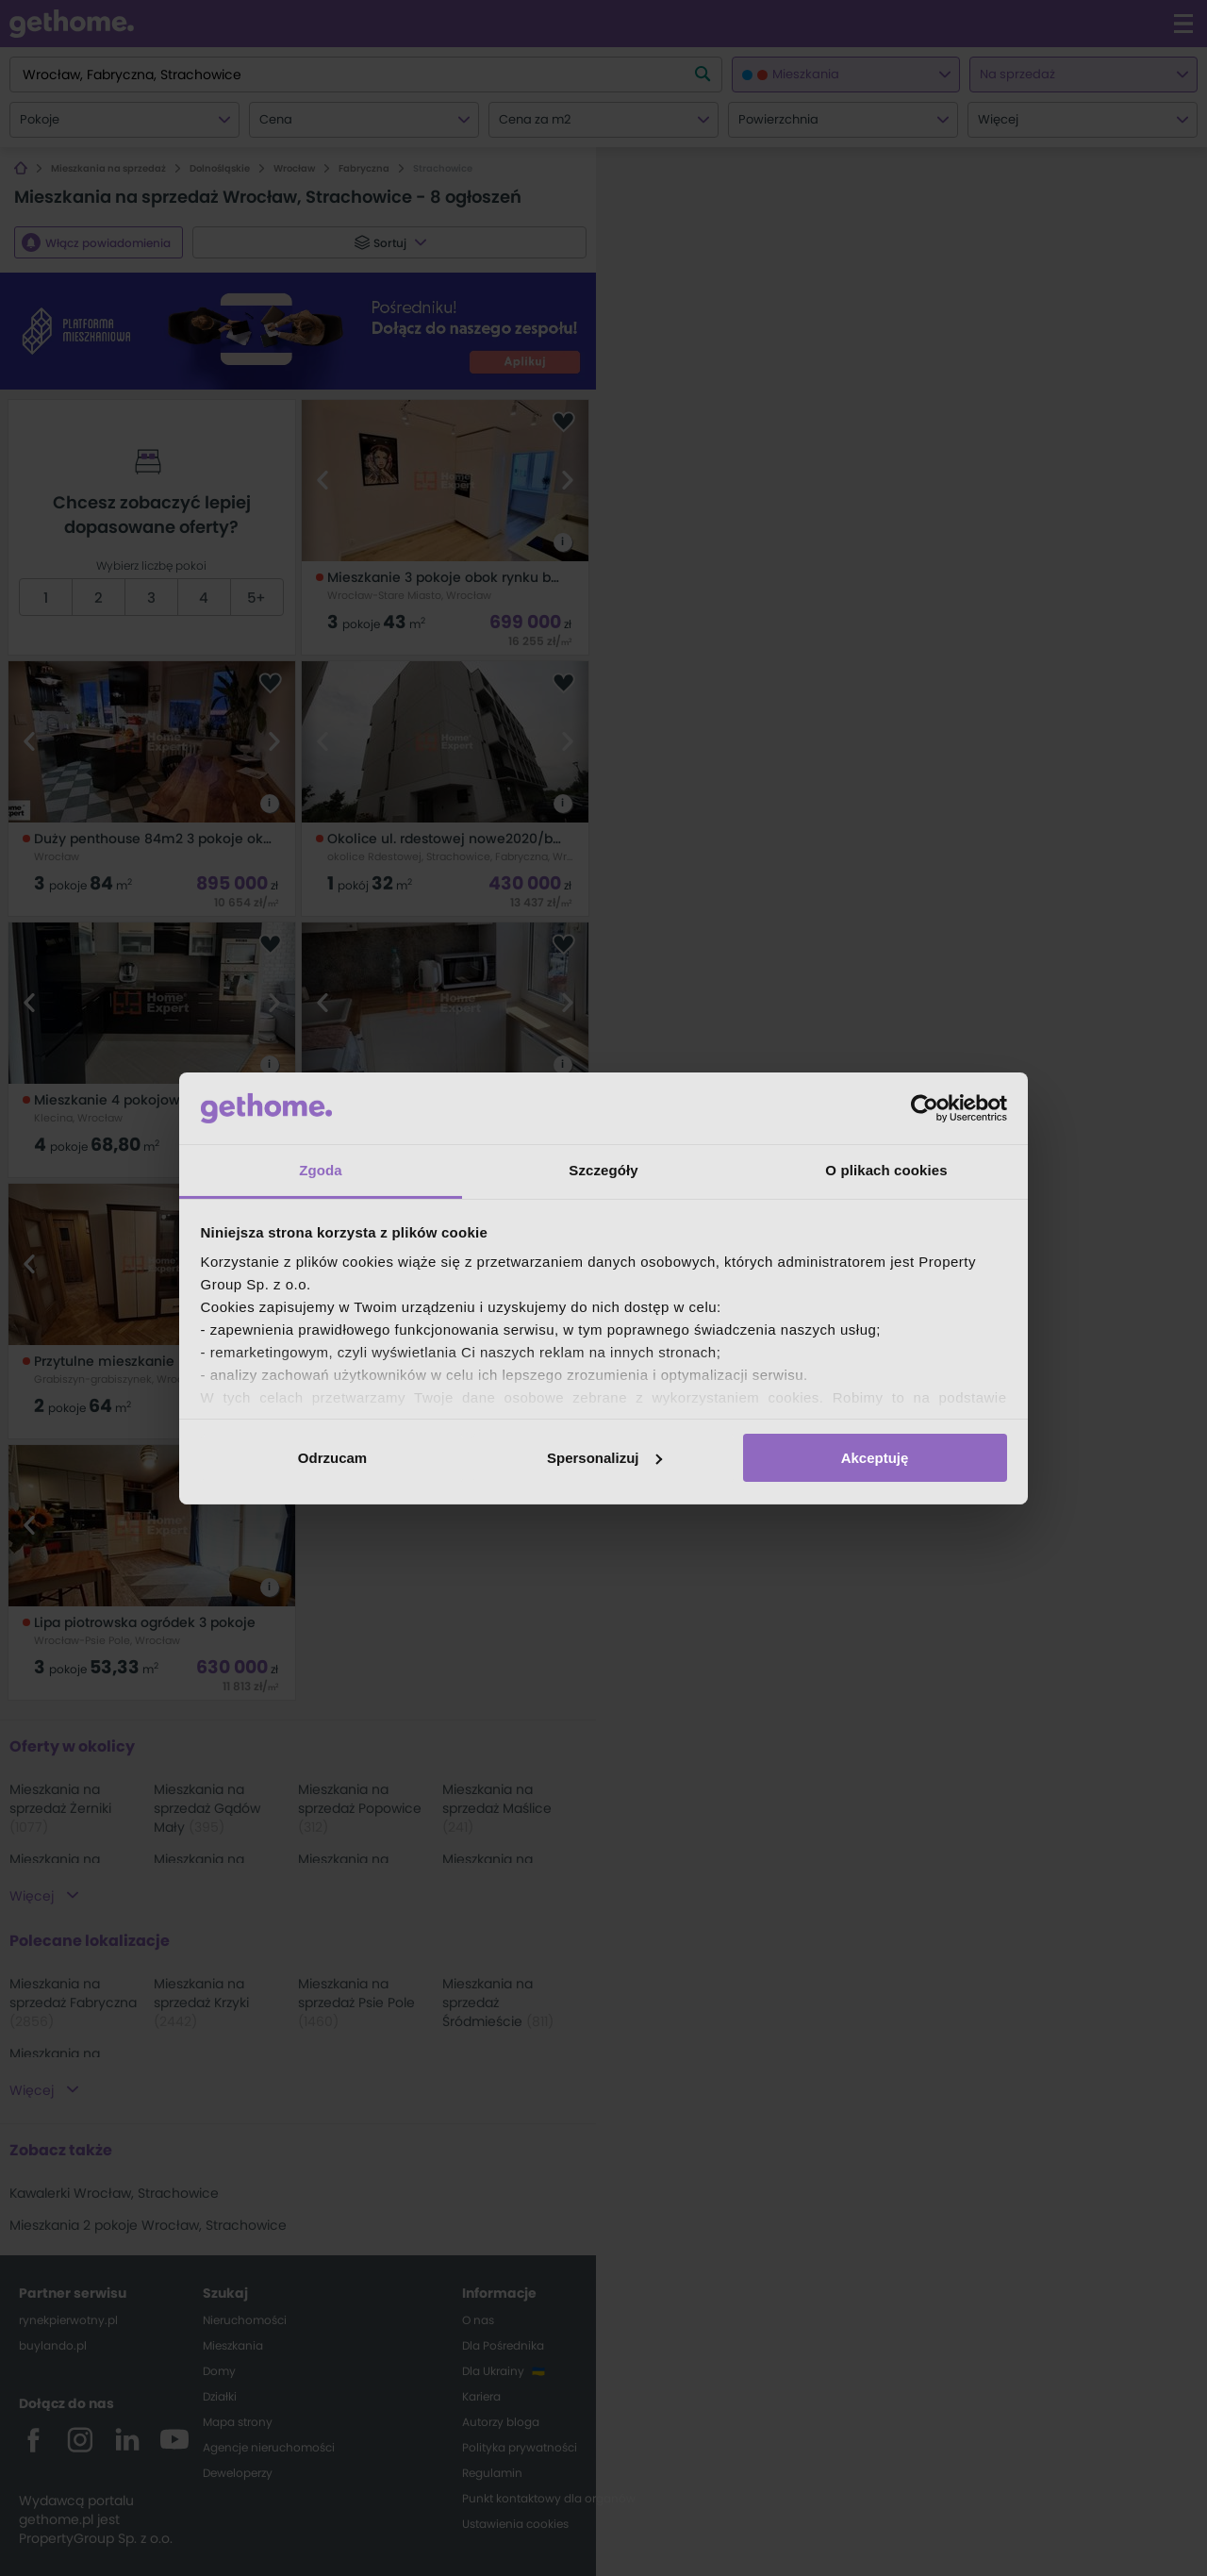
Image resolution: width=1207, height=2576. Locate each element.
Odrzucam (332, 1458)
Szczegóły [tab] (603, 1170)
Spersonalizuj (604, 1458)
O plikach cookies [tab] (886, 1170)
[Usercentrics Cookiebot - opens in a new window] (924, 1108)
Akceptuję (875, 1458)
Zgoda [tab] (320, 1170)
